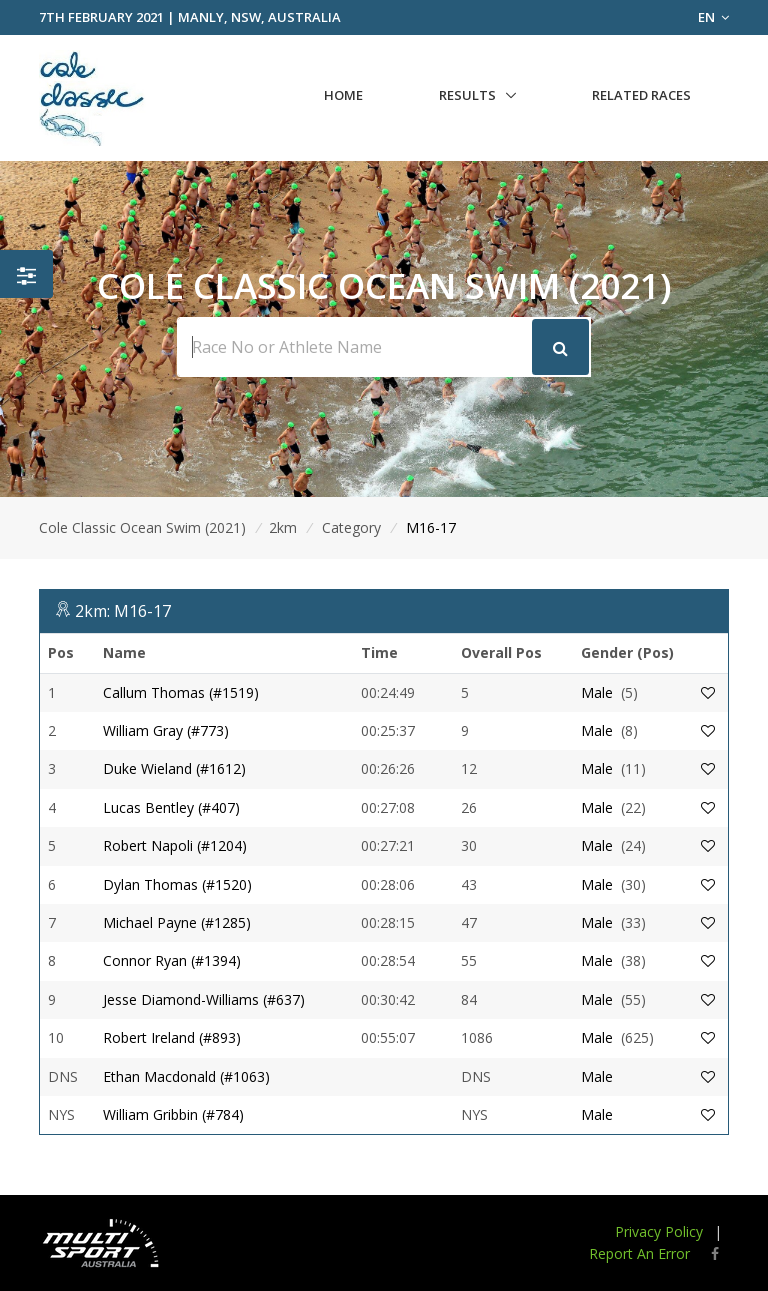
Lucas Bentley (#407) (171, 807)
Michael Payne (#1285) (177, 922)
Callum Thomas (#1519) (181, 692)
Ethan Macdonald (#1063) (186, 1076)
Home (343, 95)
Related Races (641, 95)
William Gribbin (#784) (173, 1114)
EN (713, 17)
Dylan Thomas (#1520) (177, 884)
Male (597, 692)
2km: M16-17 (123, 611)
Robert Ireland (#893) (172, 1037)
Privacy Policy (659, 1231)
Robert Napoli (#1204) (175, 845)
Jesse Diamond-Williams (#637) (204, 999)
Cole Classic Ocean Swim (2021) (142, 527)
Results (467, 95)
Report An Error (639, 1253)
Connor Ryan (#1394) (172, 960)
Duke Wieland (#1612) (174, 768)
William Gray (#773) (166, 730)
